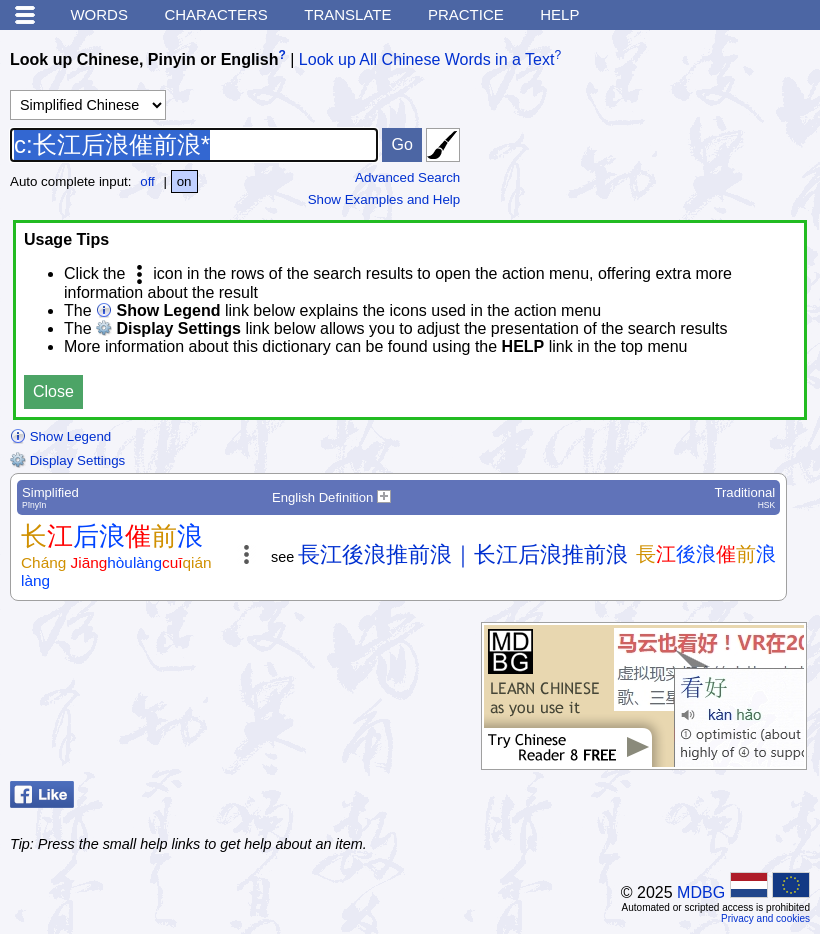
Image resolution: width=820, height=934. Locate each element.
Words (99, 14)
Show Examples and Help (384, 199)
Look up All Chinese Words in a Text (427, 59)
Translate (347, 14)
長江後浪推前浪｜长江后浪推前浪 (463, 554)
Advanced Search (407, 177)
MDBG (701, 892)
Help (559, 14)
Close (53, 391)
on (184, 181)
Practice (466, 14)
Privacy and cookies (765, 918)
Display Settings (67, 460)
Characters (215, 14)
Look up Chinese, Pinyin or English (144, 59)
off (147, 181)
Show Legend (60, 436)
